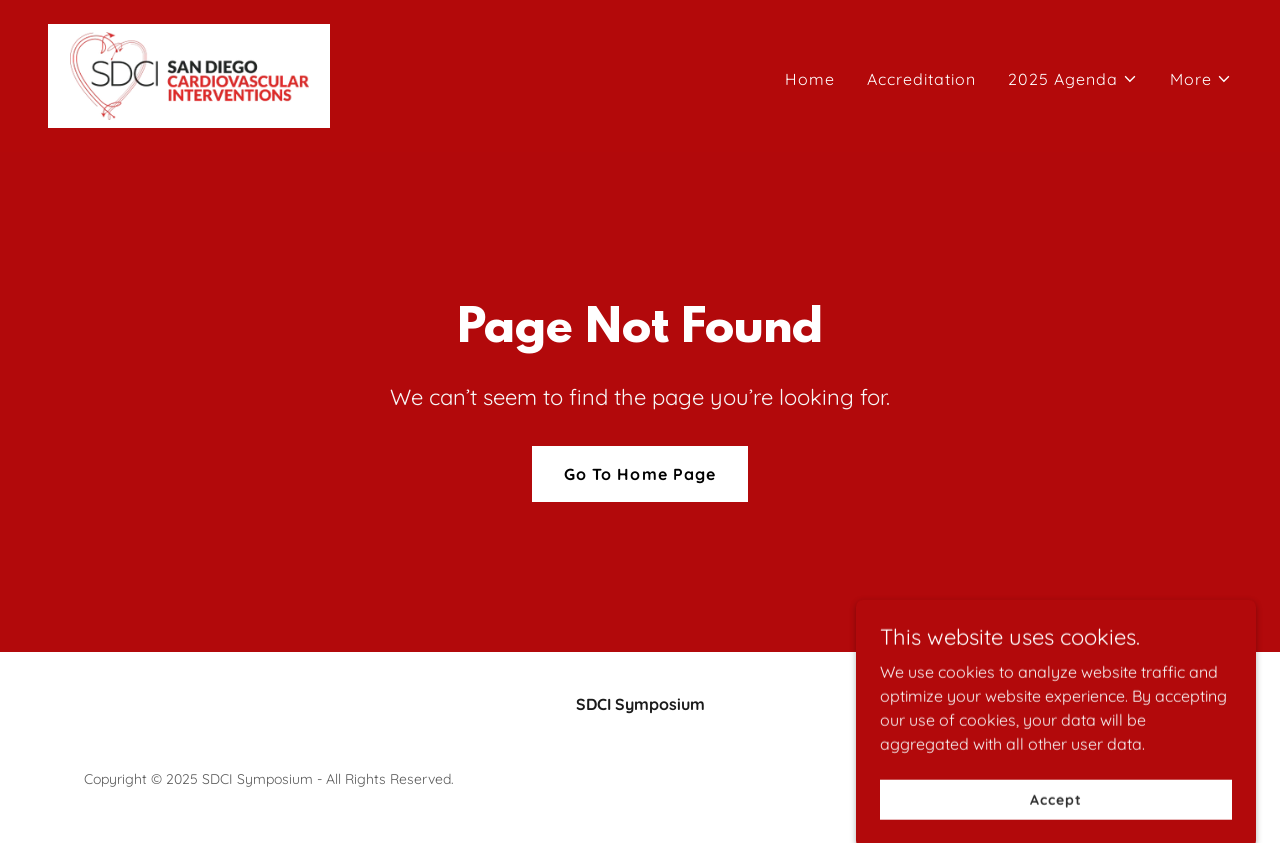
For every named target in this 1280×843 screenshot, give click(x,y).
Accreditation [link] (921, 79)
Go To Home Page (639, 474)
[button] (1073, 79)
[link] (189, 74)
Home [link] (810, 79)
